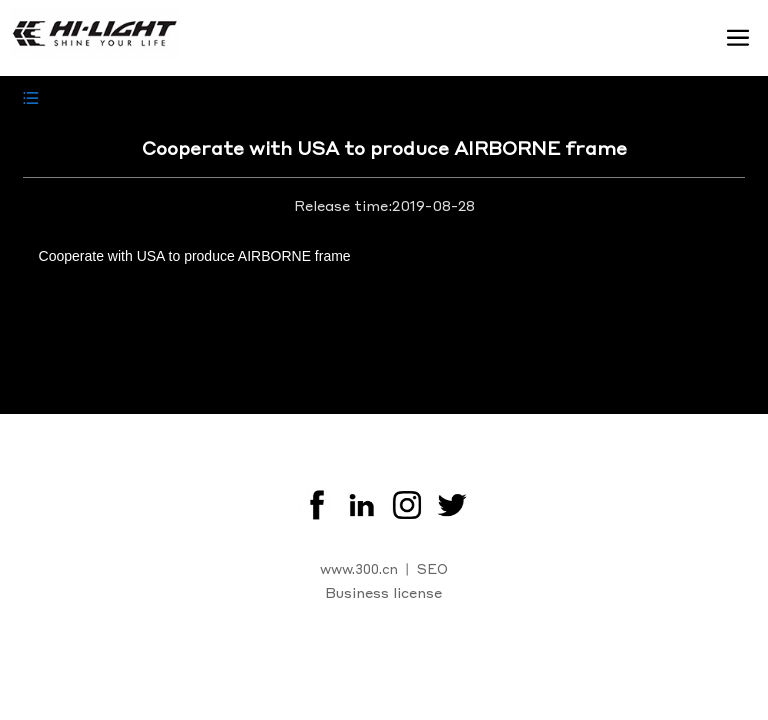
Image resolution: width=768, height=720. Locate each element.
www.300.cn (359, 568)
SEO (432, 568)
